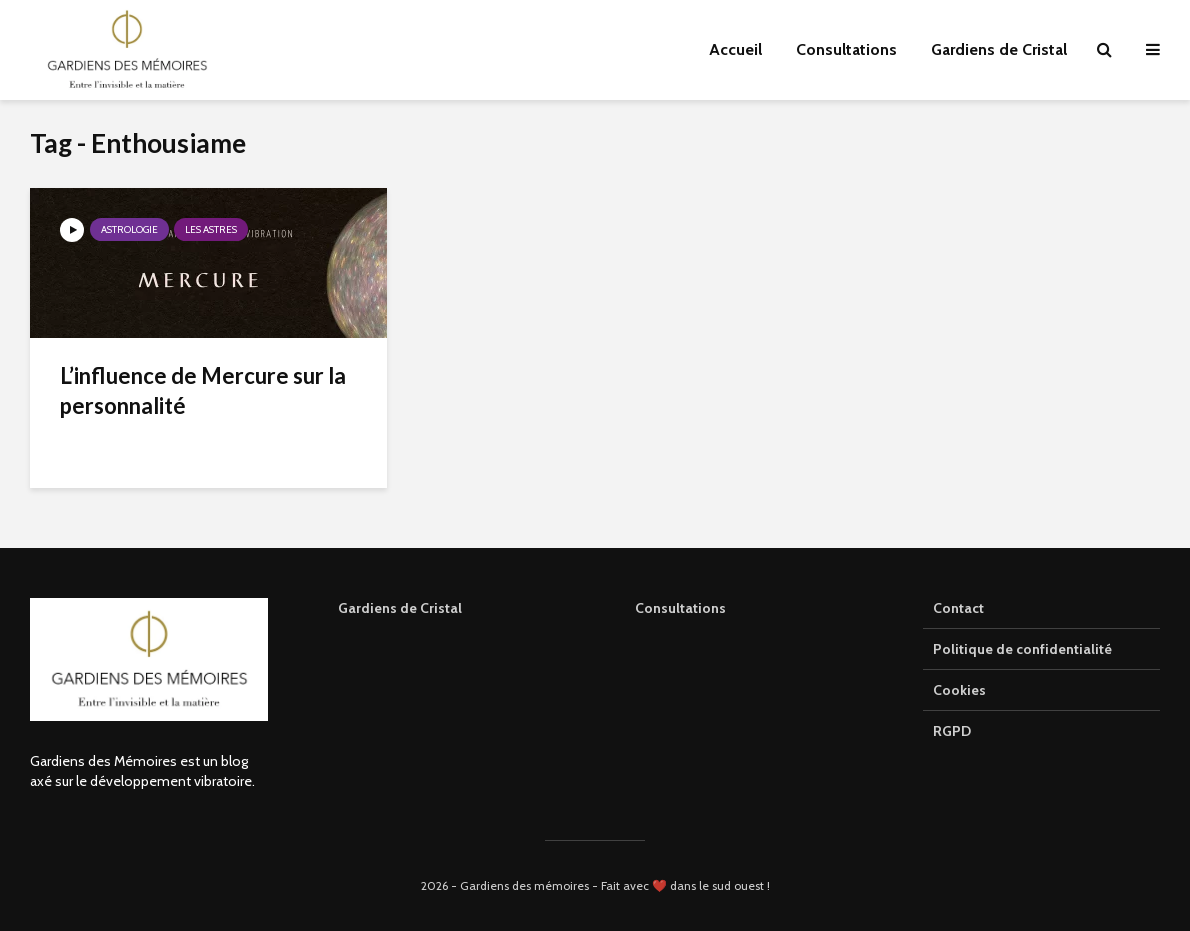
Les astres (211, 229)
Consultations (846, 49)
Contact (958, 608)
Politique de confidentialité (1022, 649)
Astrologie (129, 229)
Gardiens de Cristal (999, 49)
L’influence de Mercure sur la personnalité (203, 390)
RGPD (952, 731)
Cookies (959, 690)
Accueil (735, 49)
